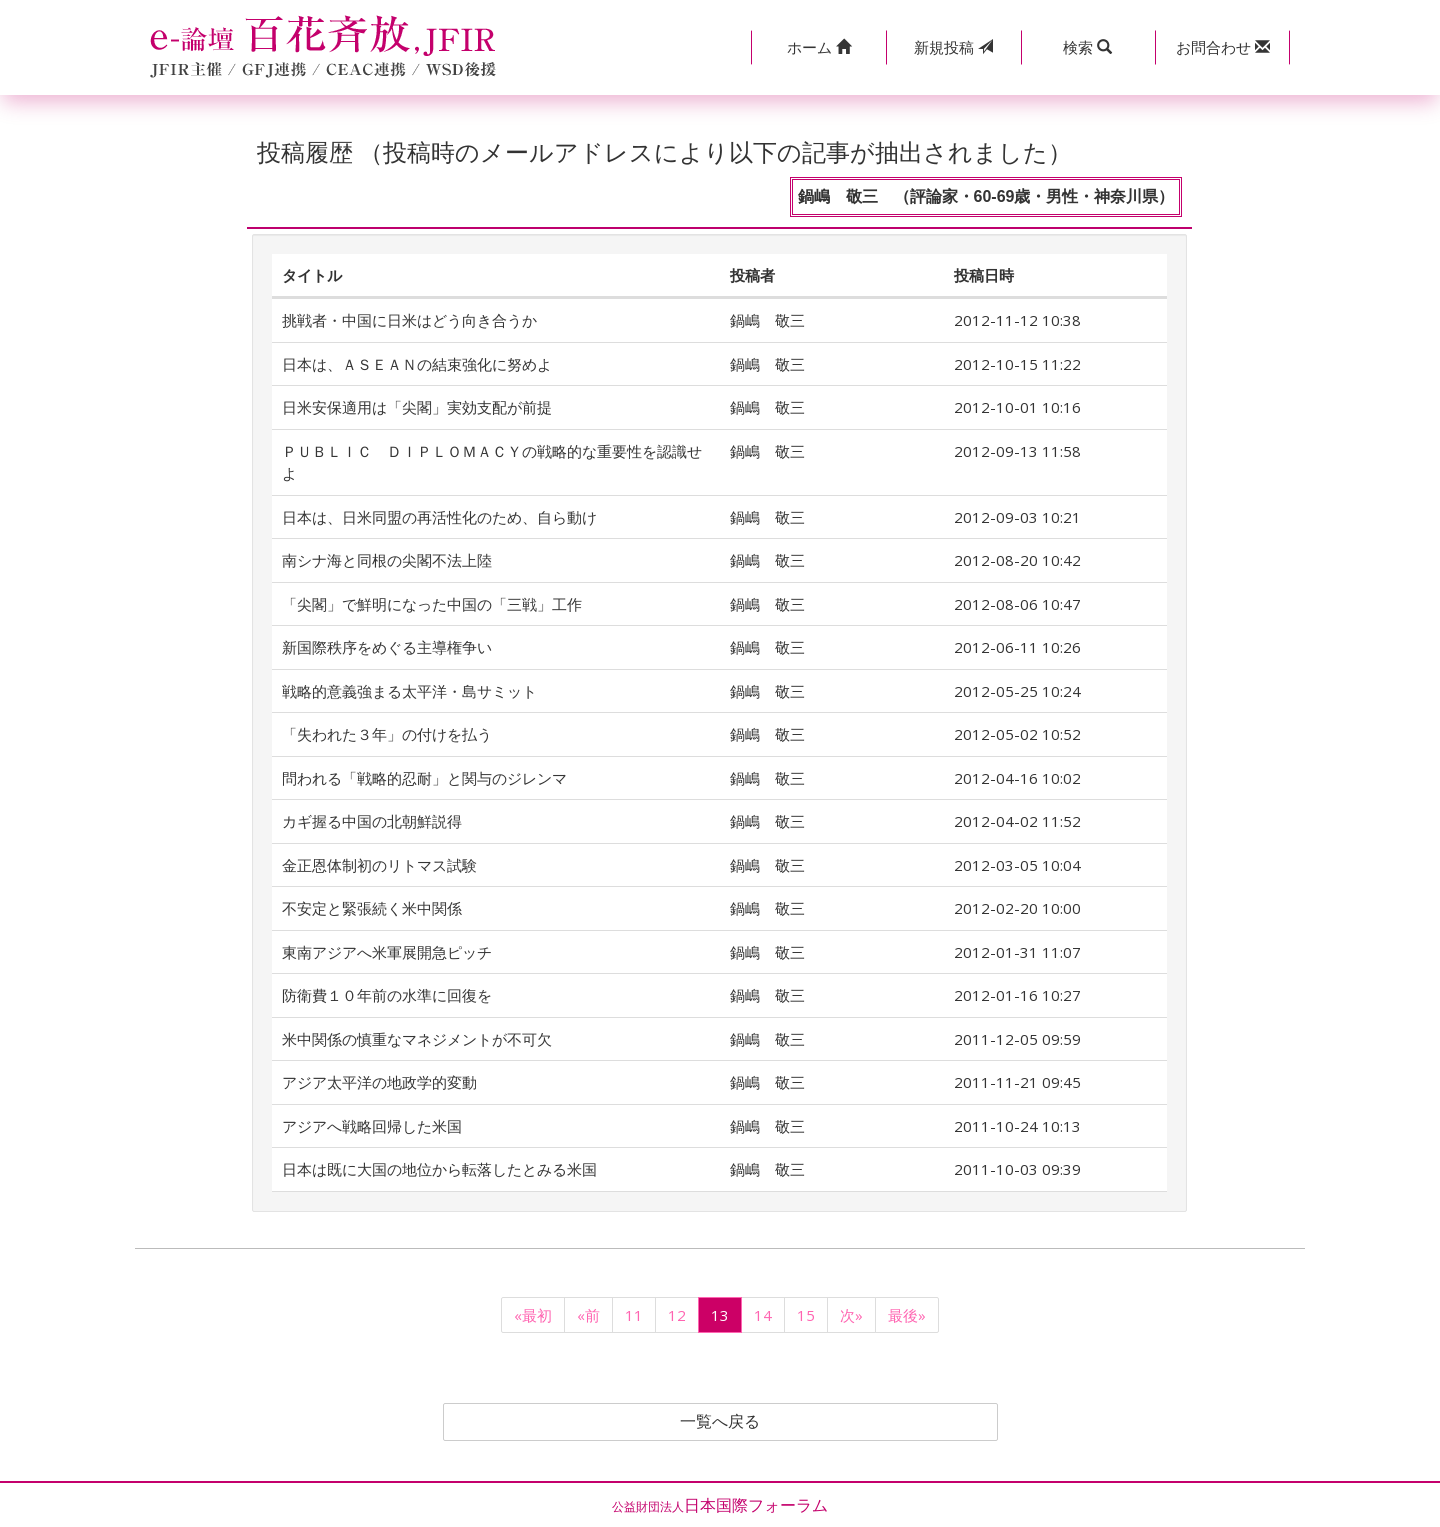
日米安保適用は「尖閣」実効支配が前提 (417, 407)
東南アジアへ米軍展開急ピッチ (387, 952)
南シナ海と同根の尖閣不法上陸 (387, 560)
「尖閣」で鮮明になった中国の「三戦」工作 (432, 604)
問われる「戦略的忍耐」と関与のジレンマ (424, 778)
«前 (588, 1315)
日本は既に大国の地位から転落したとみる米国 (439, 1169)
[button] (818, 47)
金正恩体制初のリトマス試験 (379, 865)
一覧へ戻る (720, 1422)
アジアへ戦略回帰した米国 (372, 1126)
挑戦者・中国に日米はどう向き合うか (409, 320)
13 (720, 1315)
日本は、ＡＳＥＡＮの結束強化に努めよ (417, 364)
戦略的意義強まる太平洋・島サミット (409, 691)
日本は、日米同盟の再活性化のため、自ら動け (439, 517)
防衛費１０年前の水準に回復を (387, 995)
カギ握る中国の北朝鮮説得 (372, 821)
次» (851, 1315)
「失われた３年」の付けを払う (387, 734)
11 (634, 1315)
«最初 (533, 1315)
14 (763, 1315)
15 (806, 1315)
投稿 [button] (953, 47)
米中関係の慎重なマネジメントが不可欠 (417, 1039)
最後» (907, 1315)
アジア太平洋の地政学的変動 (379, 1082)
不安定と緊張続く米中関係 (372, 908)
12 (677, 1315)
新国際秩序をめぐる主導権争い (387, 647)
